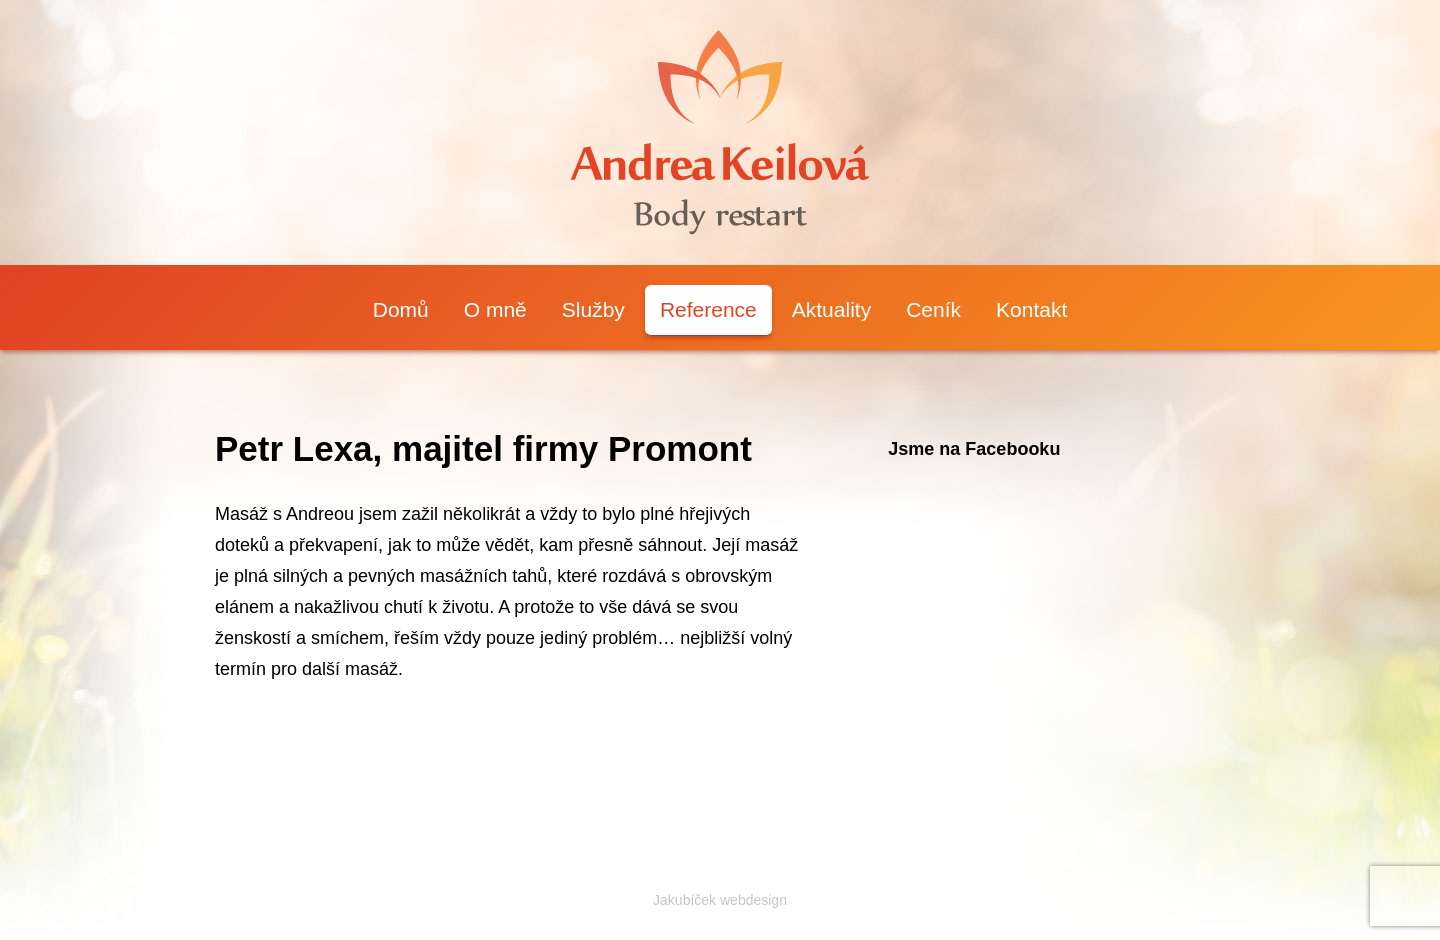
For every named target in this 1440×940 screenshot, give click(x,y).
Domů (401, 309)
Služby (593, 309)
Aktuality (831, 309)
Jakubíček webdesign (720, 900)
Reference (708, 309)
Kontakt (1031, 309)
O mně (495, 309)
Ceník (933, 309)
